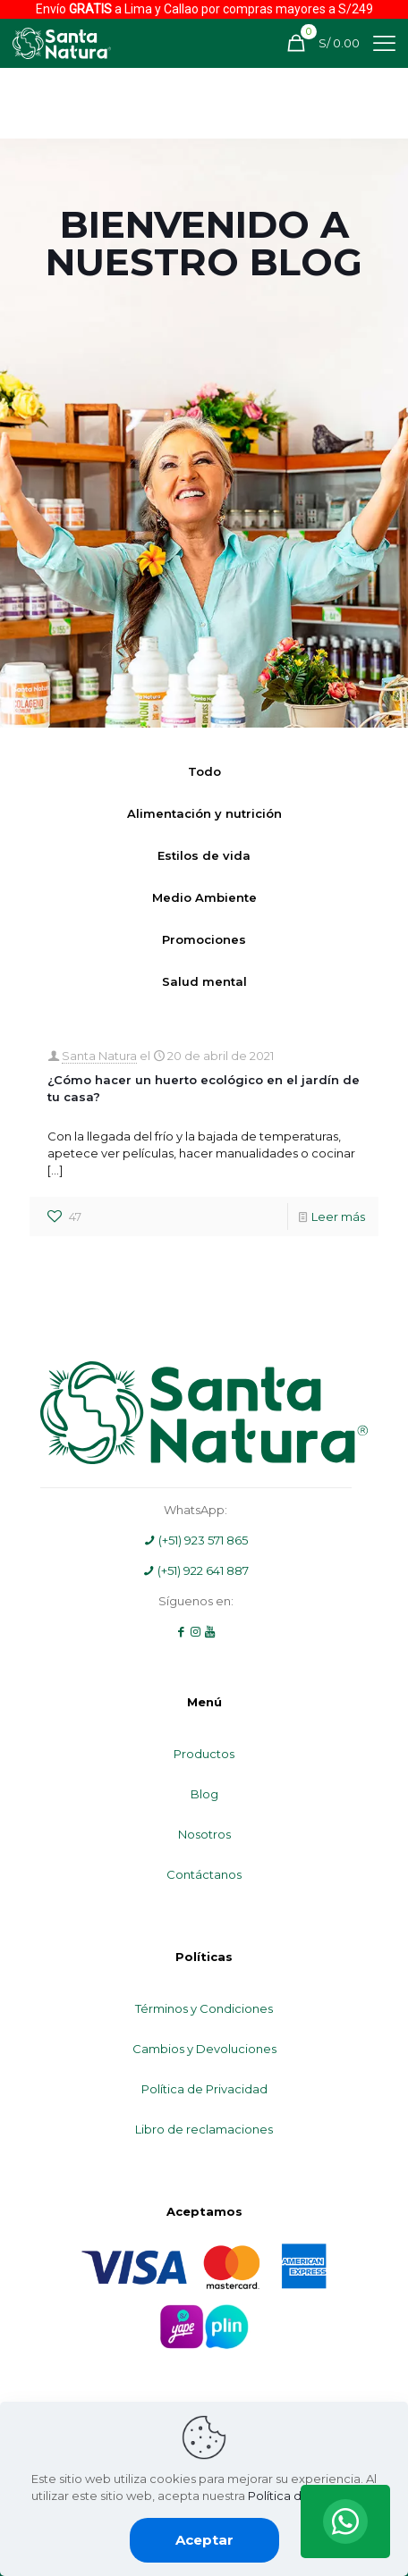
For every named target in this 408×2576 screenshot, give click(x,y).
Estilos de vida (204, 855)
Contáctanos (204, 1874)
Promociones (204, 939)
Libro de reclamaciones (204, 2129)
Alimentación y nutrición (204, 813)
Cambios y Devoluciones (204, 2048)
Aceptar (204, 2539)
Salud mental (204, 981)
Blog (204, 1794)
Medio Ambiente (204, 897)
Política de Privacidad (204, 2089)
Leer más (338, 1216)
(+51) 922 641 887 (196, 1570)
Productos (204, 1754)
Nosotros (204, 1834)
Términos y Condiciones (204, 2008)
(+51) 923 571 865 (196, 1540)
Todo (204, 771)
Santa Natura (99, 1055)
